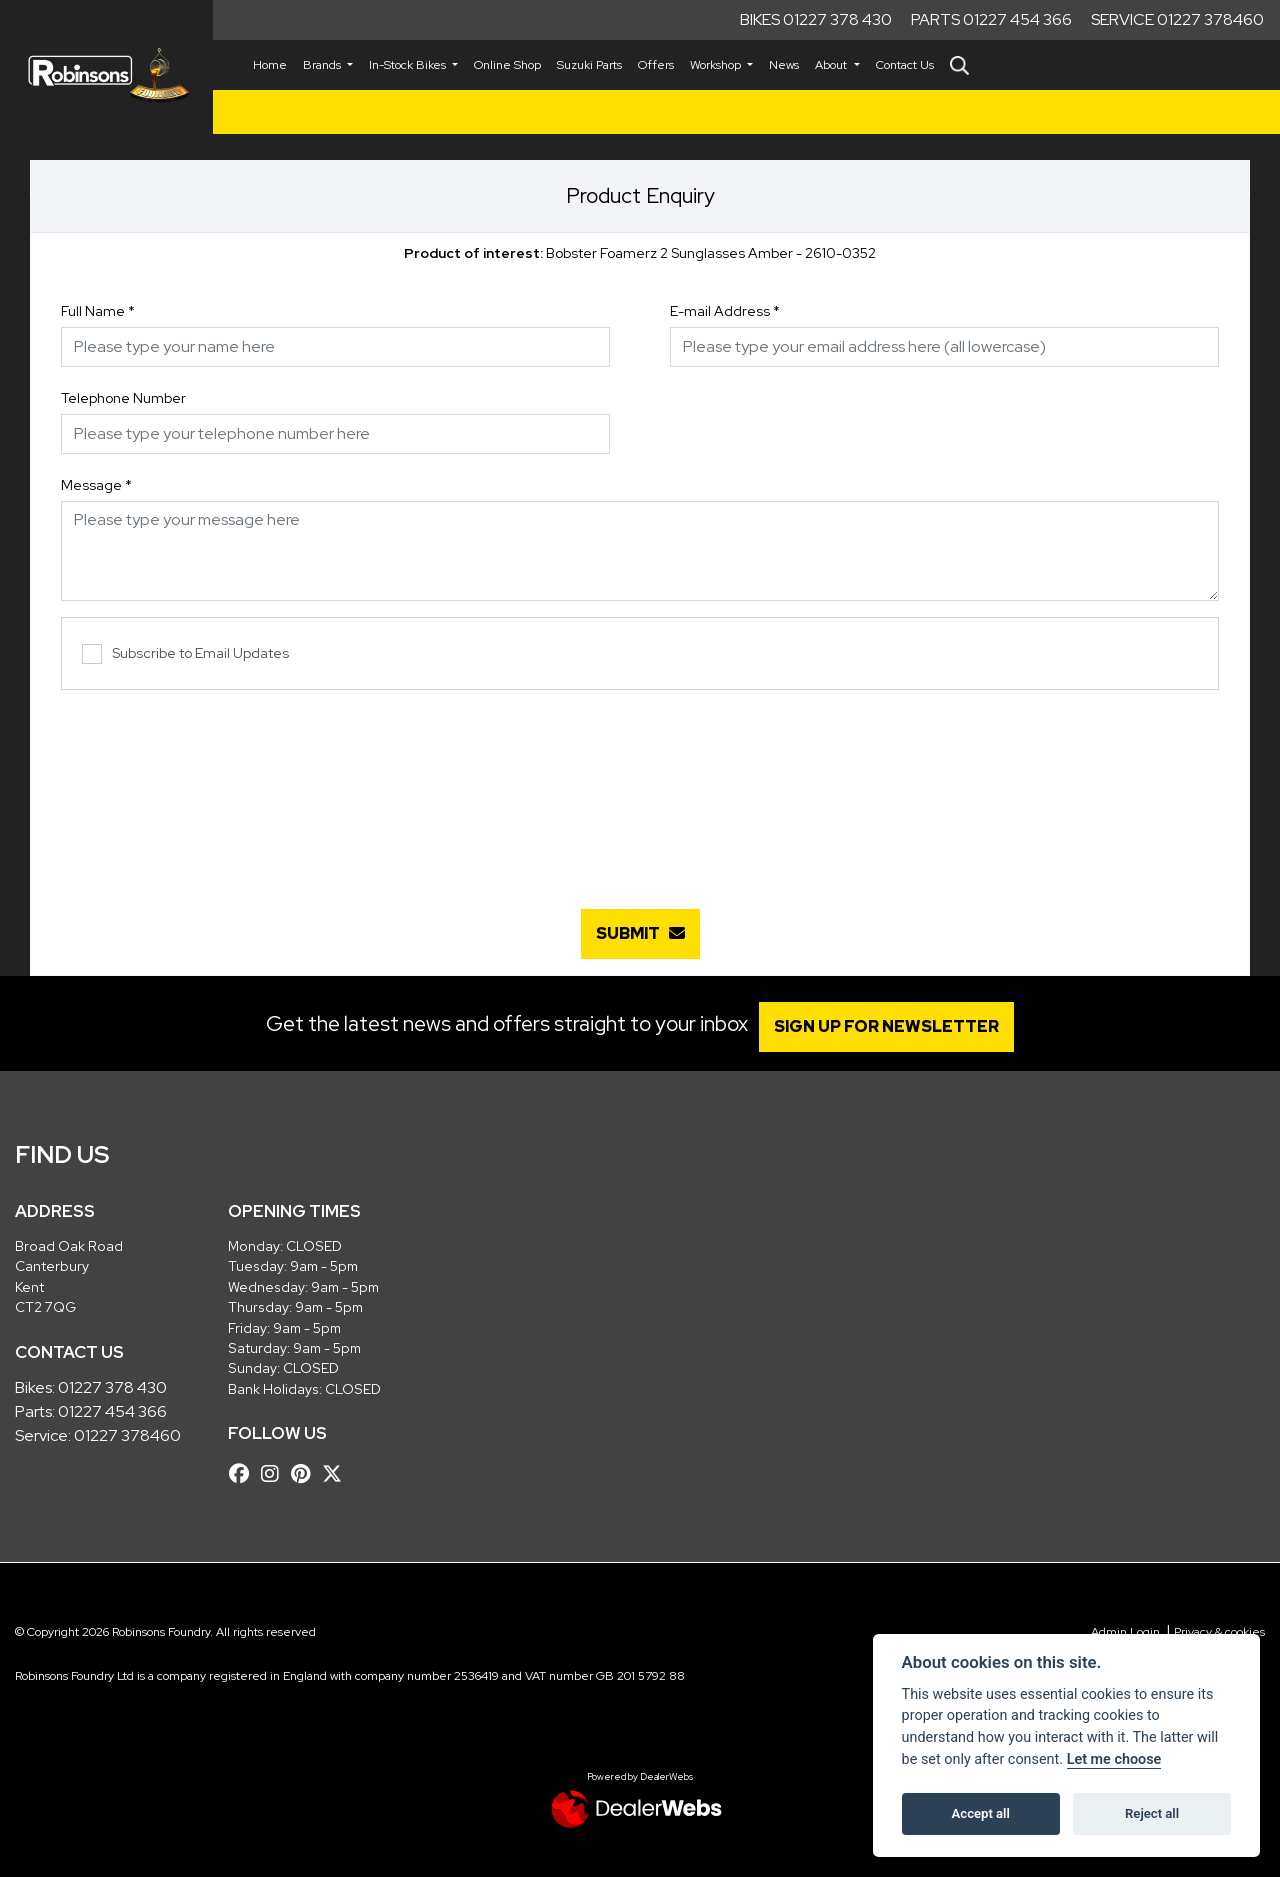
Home (270, 65)
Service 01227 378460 (1177, 19)
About (832, 65)
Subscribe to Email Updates (185, 654)
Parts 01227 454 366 (991, 19)
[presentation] (640, 789)
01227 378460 (127, 1435)
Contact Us (905, 65)
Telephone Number (123, 398)
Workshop (717, 65)
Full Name (98, 311)
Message (96, 485)
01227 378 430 (112, 1387)
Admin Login (1125, 1632)
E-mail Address (725, 311)
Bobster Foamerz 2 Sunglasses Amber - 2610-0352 (640, 253)
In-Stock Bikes (409, 65)
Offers (656, 65)
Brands (323, 65)
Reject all (1152, 1813)
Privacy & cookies (1219, 1632)
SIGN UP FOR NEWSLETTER (894, 1026)
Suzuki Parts (589, 65)
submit (640, 933)
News (784, 65)
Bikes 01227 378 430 (816, 19)
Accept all (981, 1813)
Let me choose (1114, 1759)
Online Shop (507, 65)
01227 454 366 (112, 1411)
